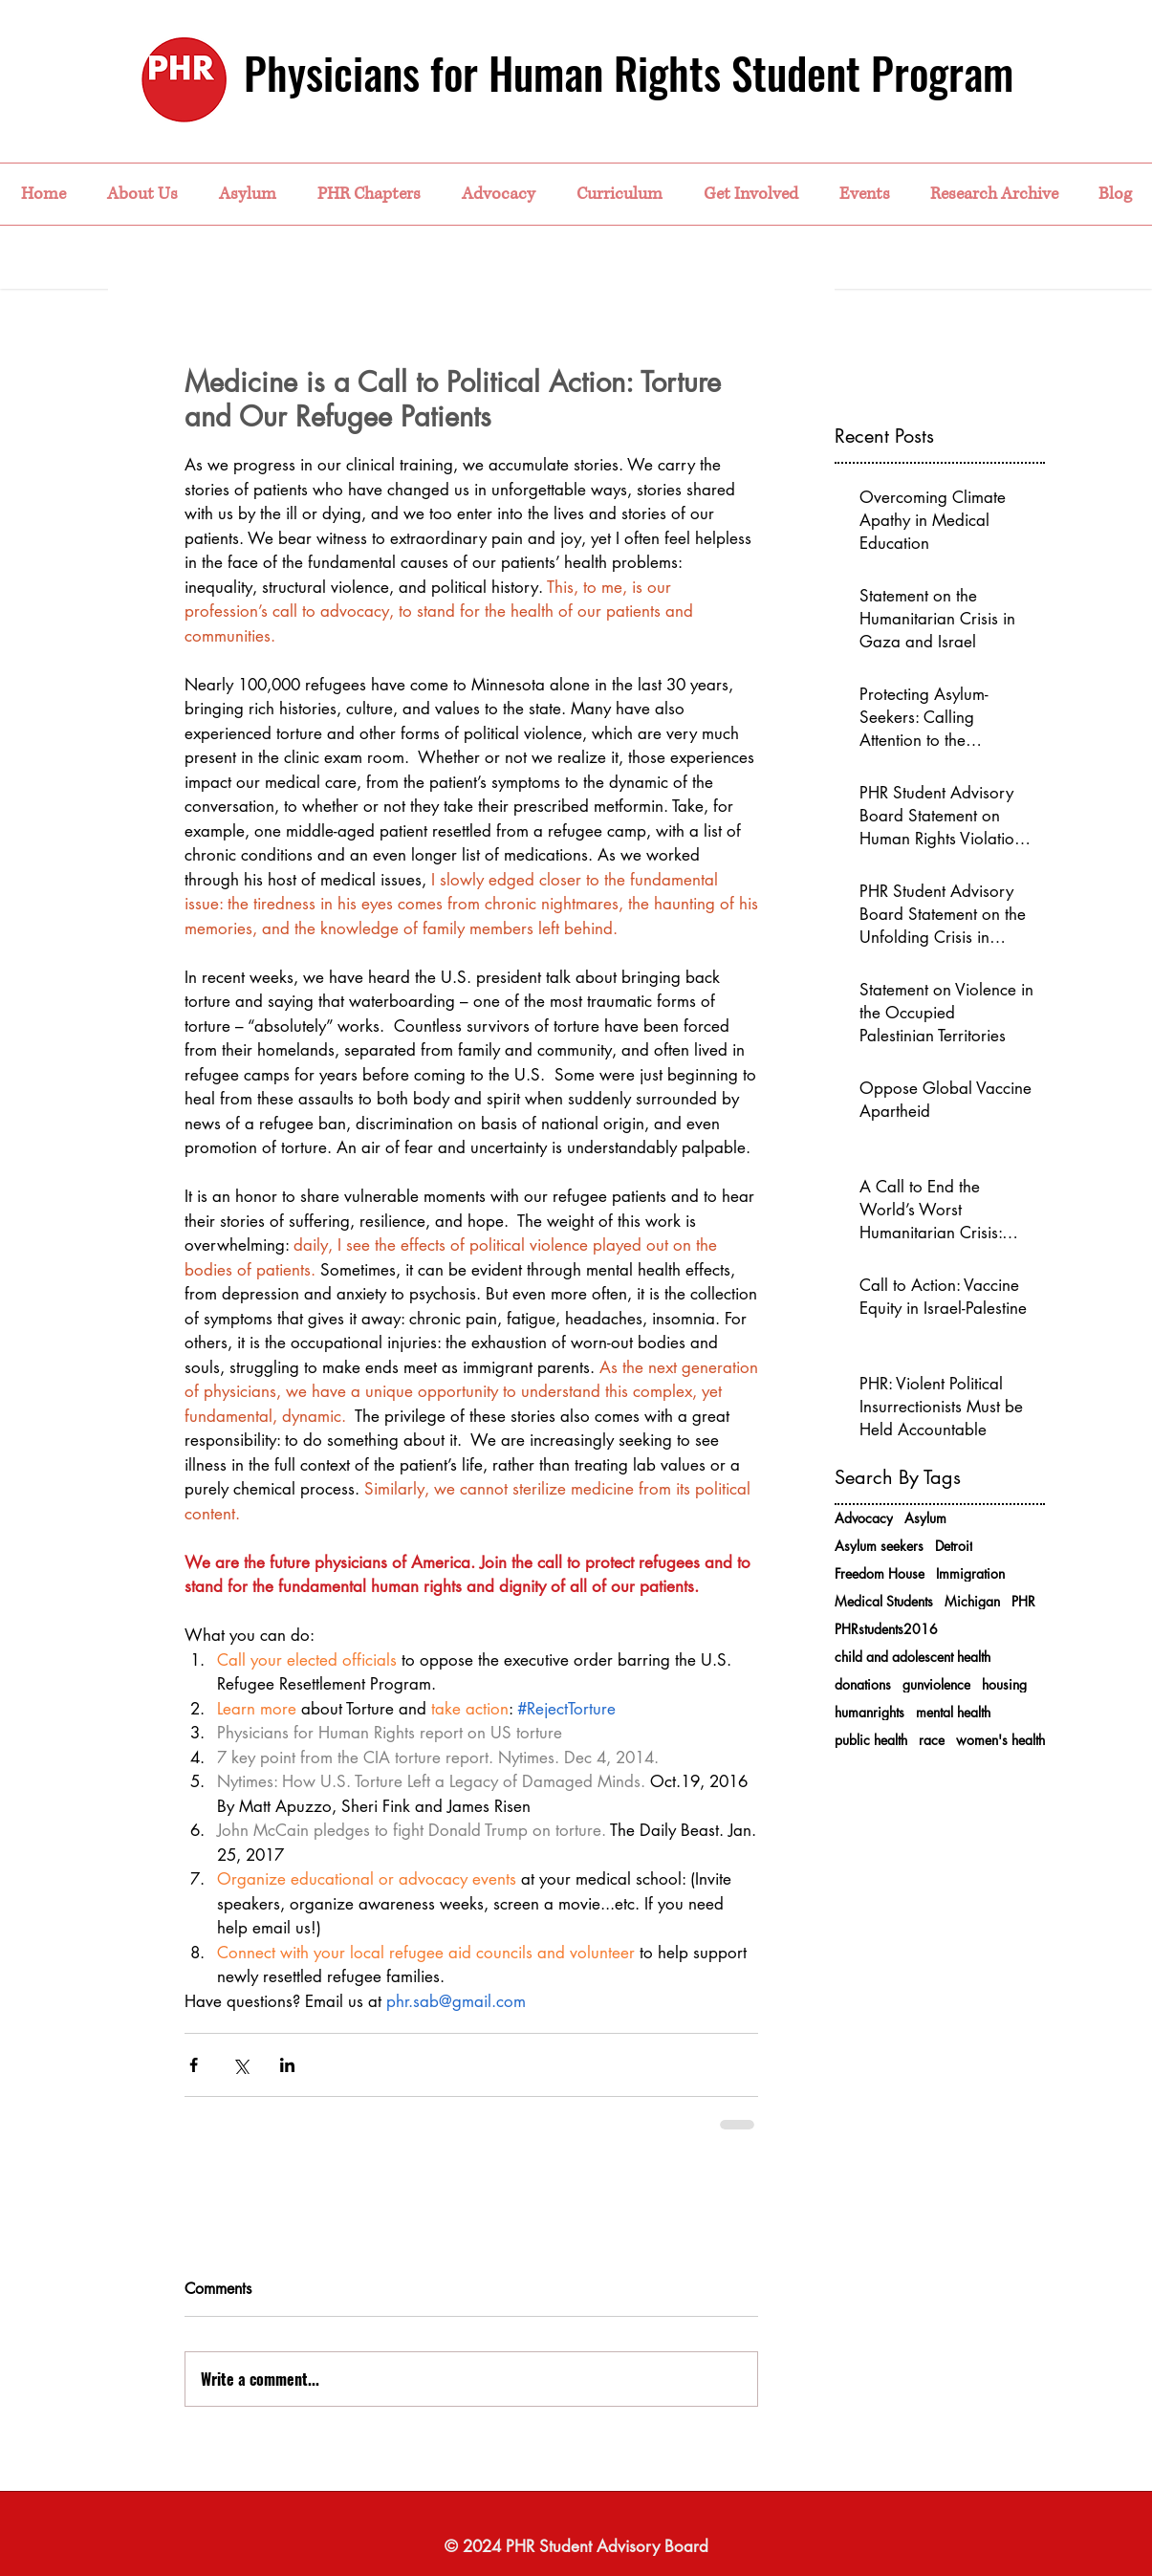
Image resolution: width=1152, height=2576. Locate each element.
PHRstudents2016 (886, 1629)
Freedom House (879, 1573)
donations (863, 1684)
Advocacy (864, 1518)
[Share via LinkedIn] (287, 2065)
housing (1004, 1684)
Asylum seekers (879, 1546)
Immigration (970, 1573)
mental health (953, 1712)
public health (871, 1740)
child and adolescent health (912, 1656)
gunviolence (936, 1684)
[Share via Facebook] (194, 2065)
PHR (1023, 1601)
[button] (142, 194)
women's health (1000, 1740)
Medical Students (884, 1601)
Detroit (953, 1546)
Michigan (972, 1601)
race (932, 1740)
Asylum (925, 1518)
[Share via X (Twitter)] (240, 2065)
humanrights (869, 1712)
